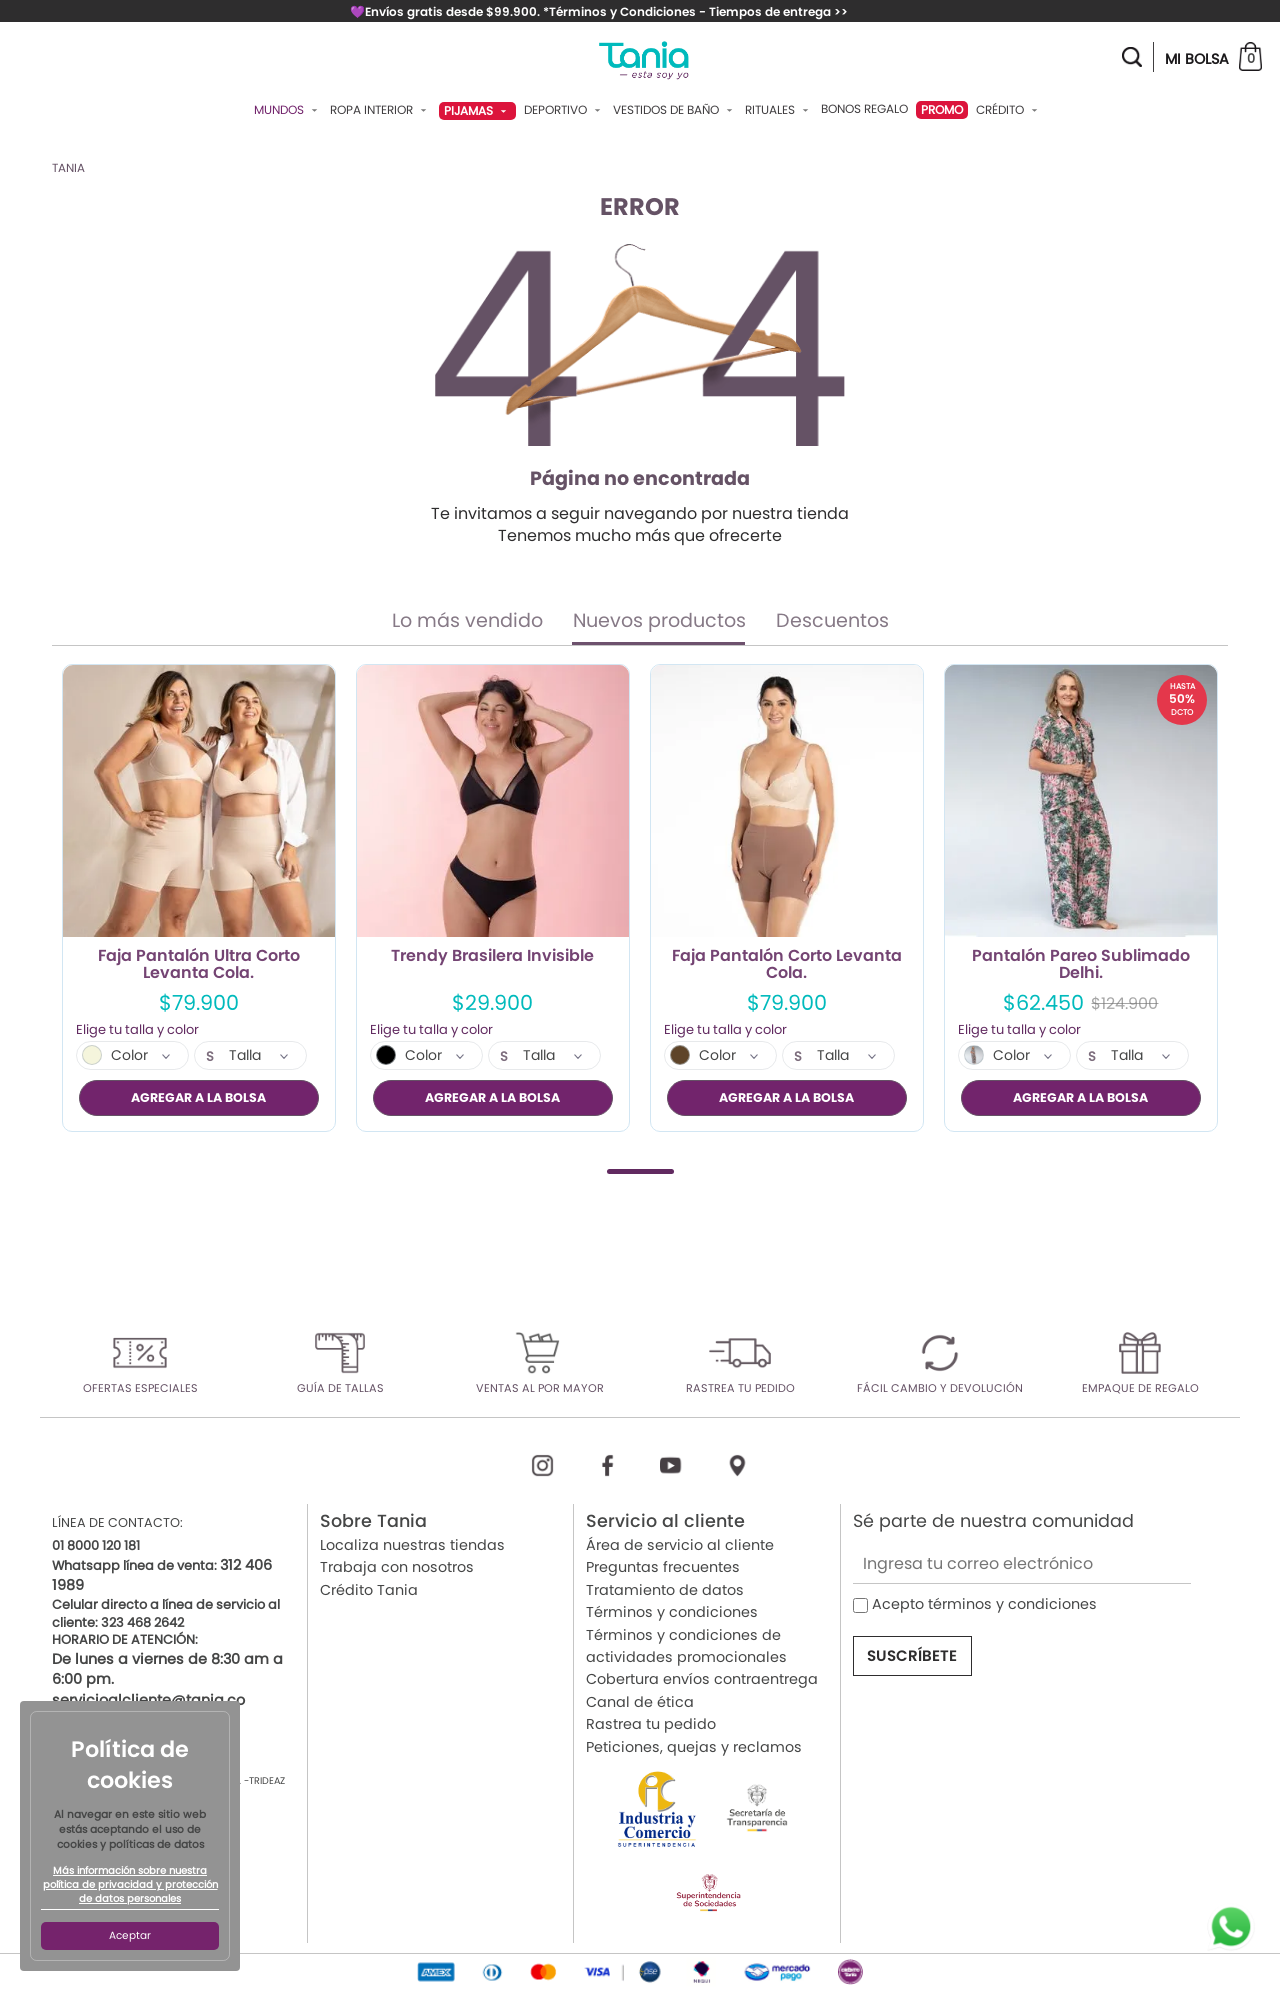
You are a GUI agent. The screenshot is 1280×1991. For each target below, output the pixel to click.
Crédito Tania (369, 1589)
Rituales (779, 110)
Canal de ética (640, 1701)
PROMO (942, 109)
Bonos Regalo (864, 109)
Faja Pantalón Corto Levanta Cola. (787, 965)
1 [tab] (640, 1170)
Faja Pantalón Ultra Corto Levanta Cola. (199, 965)
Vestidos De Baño (675, 110)
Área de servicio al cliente (680, 1545)
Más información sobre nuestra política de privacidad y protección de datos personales (130, 1885)
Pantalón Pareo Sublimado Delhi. (1081, 965)
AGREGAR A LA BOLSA (198, 1097)
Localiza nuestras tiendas (412, 1545)
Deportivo (564, 110)
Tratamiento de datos (665, 1589)
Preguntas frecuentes (663, 1567)
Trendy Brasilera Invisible (492, 957)
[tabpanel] (199, 898)
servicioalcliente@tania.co (148, 1699)
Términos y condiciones (672, 1612)
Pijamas (477, 110)
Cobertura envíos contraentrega (702, 1679)
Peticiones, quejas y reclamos (694, 1746)
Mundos (288, 110)
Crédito (1009, 110)
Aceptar (130, 1935)
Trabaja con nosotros (397, 1567)
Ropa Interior (380, 110)
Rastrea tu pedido (651, 1724)
